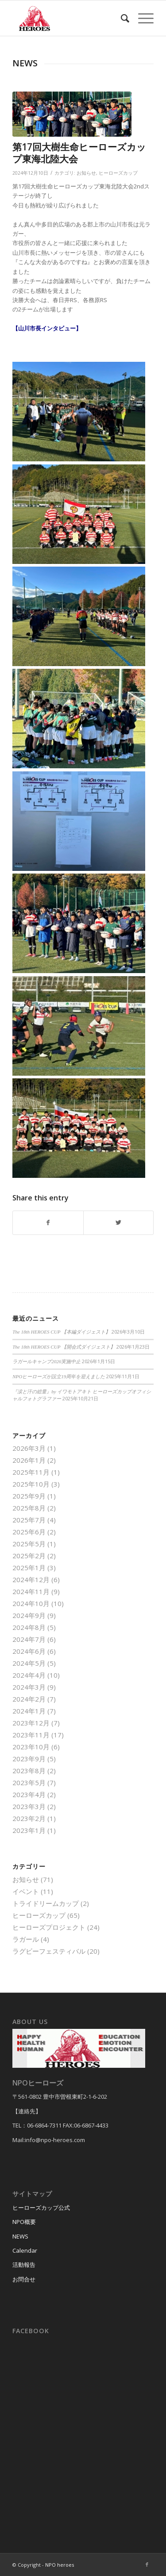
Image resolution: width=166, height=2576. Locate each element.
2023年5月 (29, 1782)
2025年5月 (29, 1543)
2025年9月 (29, 1495)
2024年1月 (29, 1710)
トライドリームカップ (45, 1903)
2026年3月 (29, 1448)
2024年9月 (29, 1615)
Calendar (24, 2250)
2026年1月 (29, 1460)
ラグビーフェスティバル (48, 1951)
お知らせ (86, 173)
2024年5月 (29, 1663)
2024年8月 (29, 1627)
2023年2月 (29, 1818)
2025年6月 (29, 1531)
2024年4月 (29, 1675)
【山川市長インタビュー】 (46, 328)
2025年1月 (29, 1567)
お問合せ (23, 2279)
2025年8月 (29, 1507)
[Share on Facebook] (48, 1222)
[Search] (120, 18)
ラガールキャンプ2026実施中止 (46, 1361)
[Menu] (141, 18)
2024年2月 (29, 1698)
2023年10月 (31, 1746)
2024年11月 (31, 1591)
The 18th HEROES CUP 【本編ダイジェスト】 (61, 1331)
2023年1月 (29, 1830)
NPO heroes (59, 2564)
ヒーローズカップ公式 (41, 2208)
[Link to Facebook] (147, 2564)
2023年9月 (29, 1758)
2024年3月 (29, 1687)
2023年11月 (31, 1734)
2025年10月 (31, 1484)
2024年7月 (29, 1639)
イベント (25, 1891)
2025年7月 (29, 1519)
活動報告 (23, 2265)
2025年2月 (29, 1555)
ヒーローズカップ (118, 173)
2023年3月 (29, 1806)
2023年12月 (31, 1722)
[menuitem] (120, 18)
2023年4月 (29, 1794)
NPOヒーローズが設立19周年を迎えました (58, 1376)
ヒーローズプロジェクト (48, 1927)
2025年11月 (31, 1472)
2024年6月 (29, 1651)
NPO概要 (24, 2222)
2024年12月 (31, 1579)
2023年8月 (29, 1770)
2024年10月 (31, 1603)
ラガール (25, 1939)
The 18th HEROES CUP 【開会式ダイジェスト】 (63, 1346)
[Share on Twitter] (118, 1222)
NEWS (20, 2236)
